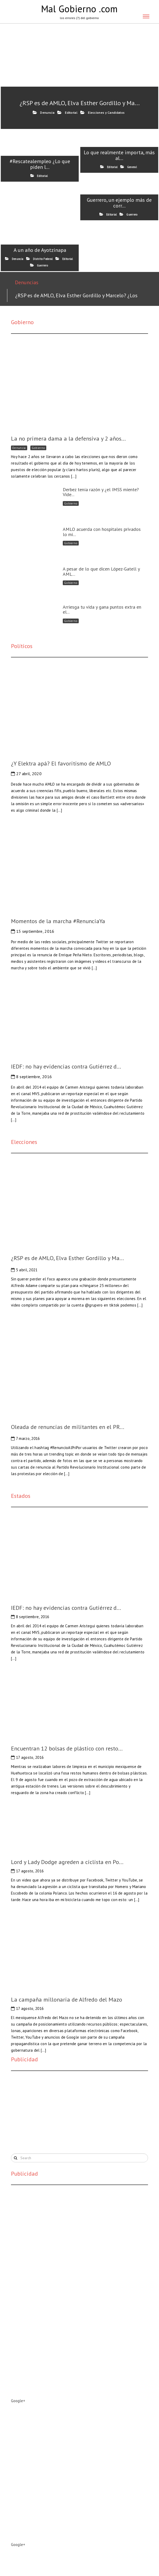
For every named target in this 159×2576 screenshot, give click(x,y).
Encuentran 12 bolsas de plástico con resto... (67, 1748)
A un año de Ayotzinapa (40, 250)
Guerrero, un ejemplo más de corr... (119, 203)
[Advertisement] (50, 2111)
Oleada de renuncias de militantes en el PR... (67, 1427)
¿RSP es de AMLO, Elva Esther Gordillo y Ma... (80, 103)
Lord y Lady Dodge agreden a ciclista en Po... (67, 1862)
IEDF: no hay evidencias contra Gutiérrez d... (66, 1066)
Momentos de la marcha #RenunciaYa (58, 921)
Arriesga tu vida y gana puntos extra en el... (102, 609)
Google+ (18, 2400)
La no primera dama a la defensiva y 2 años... (68, 438)
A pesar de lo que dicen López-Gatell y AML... (101, 571)
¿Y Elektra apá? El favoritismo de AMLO (61, 763)
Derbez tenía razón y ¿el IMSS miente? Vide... (101, 492)
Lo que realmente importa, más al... (119, 155)
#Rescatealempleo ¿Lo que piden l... (40, 164)
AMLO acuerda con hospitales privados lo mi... (102, 531)
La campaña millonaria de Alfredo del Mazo (66, 1999)
